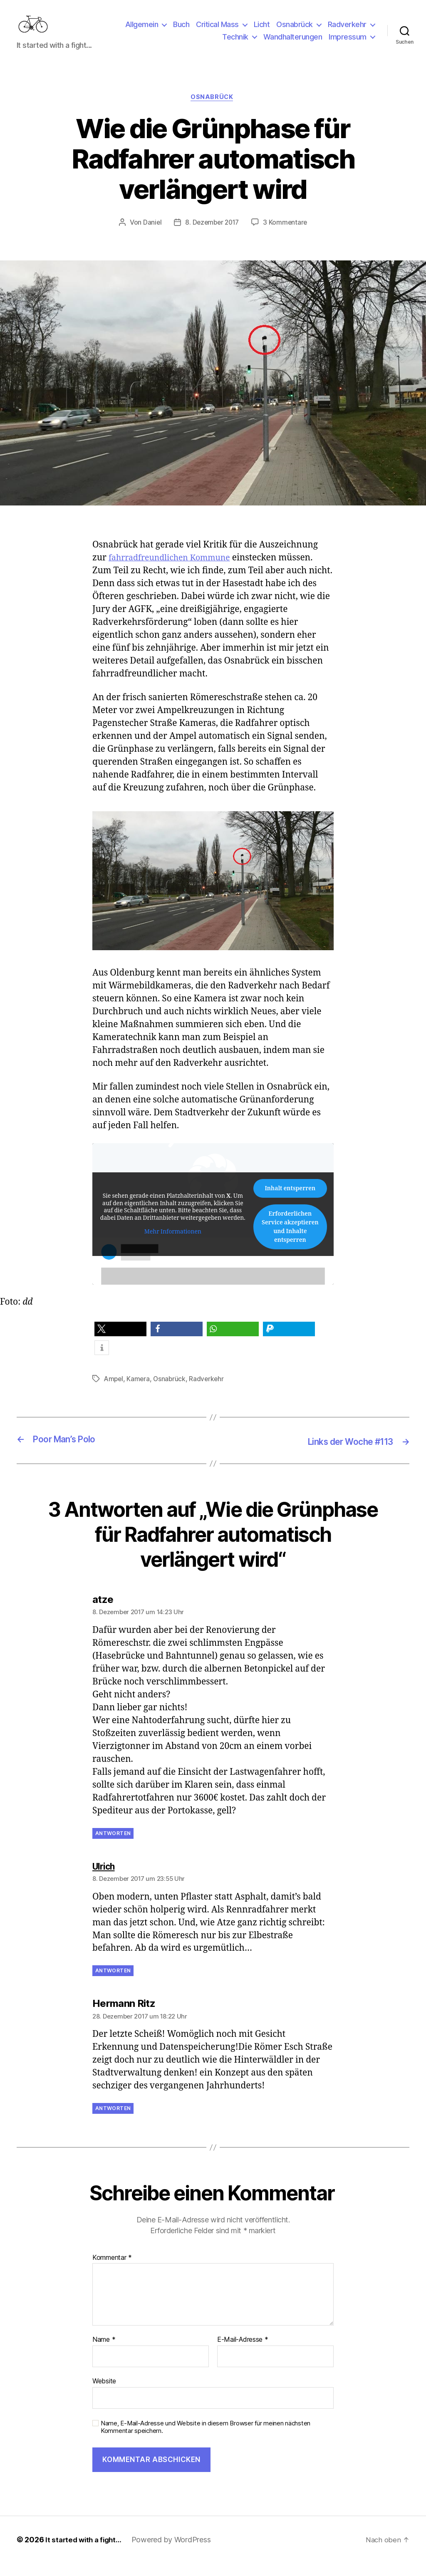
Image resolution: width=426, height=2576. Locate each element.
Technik (235, 43)
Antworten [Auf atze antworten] (113, 1846)
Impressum (348, 43)
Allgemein (142, 30)
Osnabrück (294, 30)
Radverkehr (347, 30)
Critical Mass (217, 30)
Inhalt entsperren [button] (290, 1202)
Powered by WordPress (175, 2552)
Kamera (139, 1392)
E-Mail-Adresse (242, 2353)
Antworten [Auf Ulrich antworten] (113, 1984)
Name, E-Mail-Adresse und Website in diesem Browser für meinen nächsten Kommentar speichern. (205, 2440)
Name (103, 2353)
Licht (262, 30)
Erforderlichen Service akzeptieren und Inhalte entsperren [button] (290, 1240)
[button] (120, 1342)
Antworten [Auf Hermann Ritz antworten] (113, 2121)
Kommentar (112, 2270)
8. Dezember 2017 (211, 236)
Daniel (150, 236)
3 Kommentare (287, 236)
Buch (181, 30)
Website (104, 2394)
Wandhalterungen (292, 43)
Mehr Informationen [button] (172, 1245)
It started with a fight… (85, 2552)
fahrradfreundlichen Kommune (174, 571)
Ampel (114, 1392)
